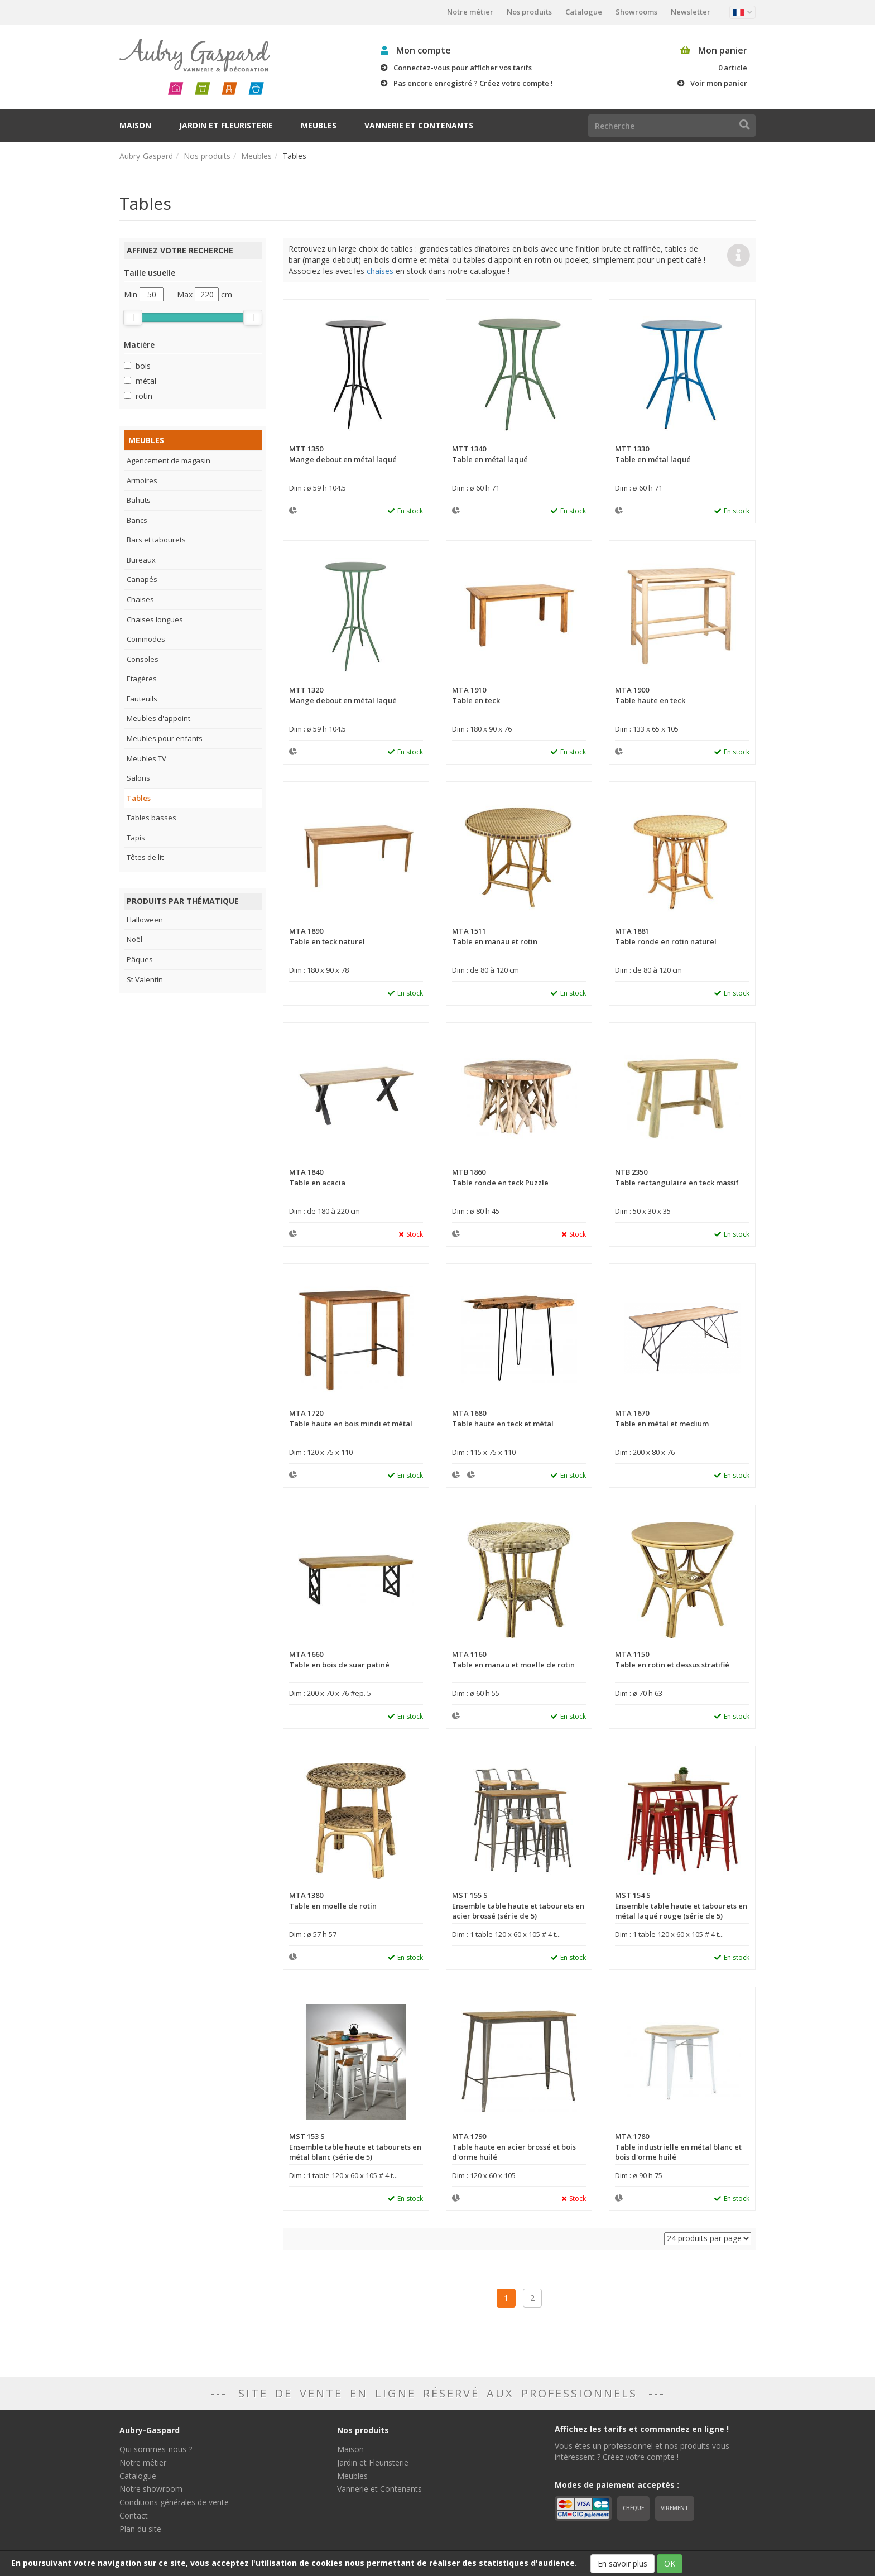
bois (143, 366)
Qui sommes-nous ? (155, 2449)
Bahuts (139, 500)
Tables (139, 798)
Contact (133, 2515)
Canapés (142, 579)
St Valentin (145, 979)
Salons (138, 778)
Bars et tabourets (156, 540)
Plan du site (140, 2529)
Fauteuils (142, 699)
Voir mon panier (718, 83)
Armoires (142, 480)
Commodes (146, 639)
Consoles (142, 659)
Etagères (142, 679)
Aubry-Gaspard (146, 156)
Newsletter (690, 12)
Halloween (145, 920)
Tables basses (151, 818)
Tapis (136, 838)
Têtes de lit (145, 857)
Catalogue (583, 12)
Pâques (140, 959)
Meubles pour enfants (165, 738)
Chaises (140, 599)
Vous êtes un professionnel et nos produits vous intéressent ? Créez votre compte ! (642, 2451)
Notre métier (470, 12)
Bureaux (141, 560)
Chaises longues (155, 619)
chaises (380, 271)
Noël (134, 939)
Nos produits (529, 12)
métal (146, 381)
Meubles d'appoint (158, 718)
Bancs (137, 520)
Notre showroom (150, 2488)
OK (669, 2563)
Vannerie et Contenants (418, 125)
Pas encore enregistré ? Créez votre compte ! (473, 83)
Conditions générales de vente (174, 2502)
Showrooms (636, 12)
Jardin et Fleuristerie (226, 125)
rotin (144, 396)
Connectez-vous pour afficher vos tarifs (462, 68)
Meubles (318, 125)
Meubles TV (146, 758)
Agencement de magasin (168, 460)
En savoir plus (622, 2563)
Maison (135, 125)
